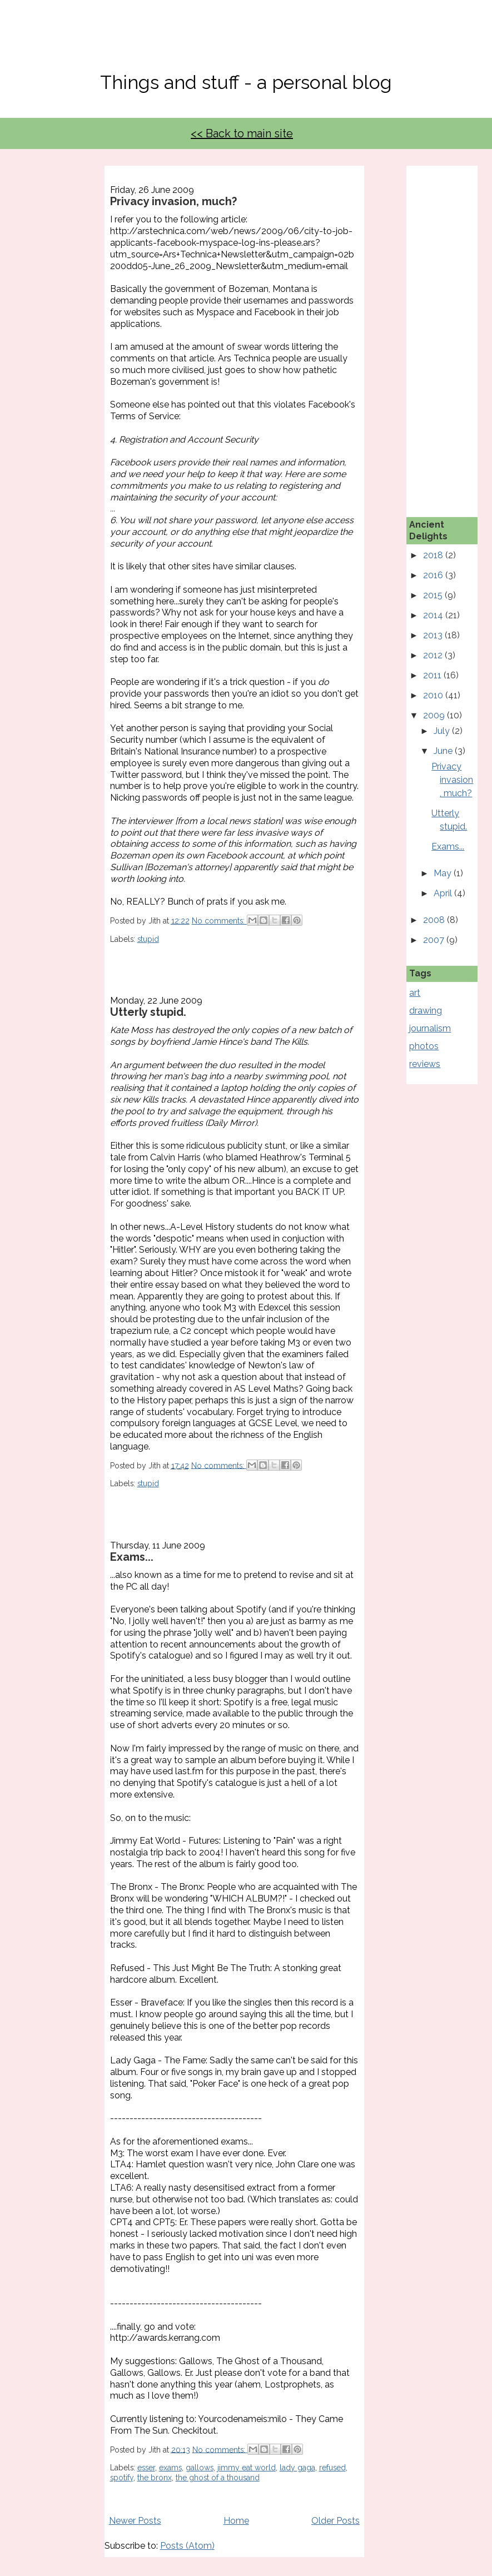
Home (236, 2520)
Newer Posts (135, 2520)
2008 (435, 920)
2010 (434, 695)
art (414, 992)
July (443, 731)
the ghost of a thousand (218, 2477)
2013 (434, 635)
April (444, 893)
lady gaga (297, 2467)
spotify (121, 2477)
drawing (425, 1010)
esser (146, 2467)
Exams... (131, 1557)
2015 (434, 595)
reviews (424, 1064)
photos (424, 1046)
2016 (434, 575)
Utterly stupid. (148, 1012)
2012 (434, 655)
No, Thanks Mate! (246, 43)
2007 (434, 940)
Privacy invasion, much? (173, 201)
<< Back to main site (242, 133)
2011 (433, 675)
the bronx (154, 2477)
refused (332, 2467)
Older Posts (335, 2520)
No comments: (219, 920)
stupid (148, 939)
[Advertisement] (450, 332)
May (444, 873)
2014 (434, 615)
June (444, 751)
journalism (430, 1028)
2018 (434, 555)
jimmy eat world (246, 2467)
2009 (435, 715)
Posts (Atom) (187, 2545)
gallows (199, 2467)
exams (170, 2467)
